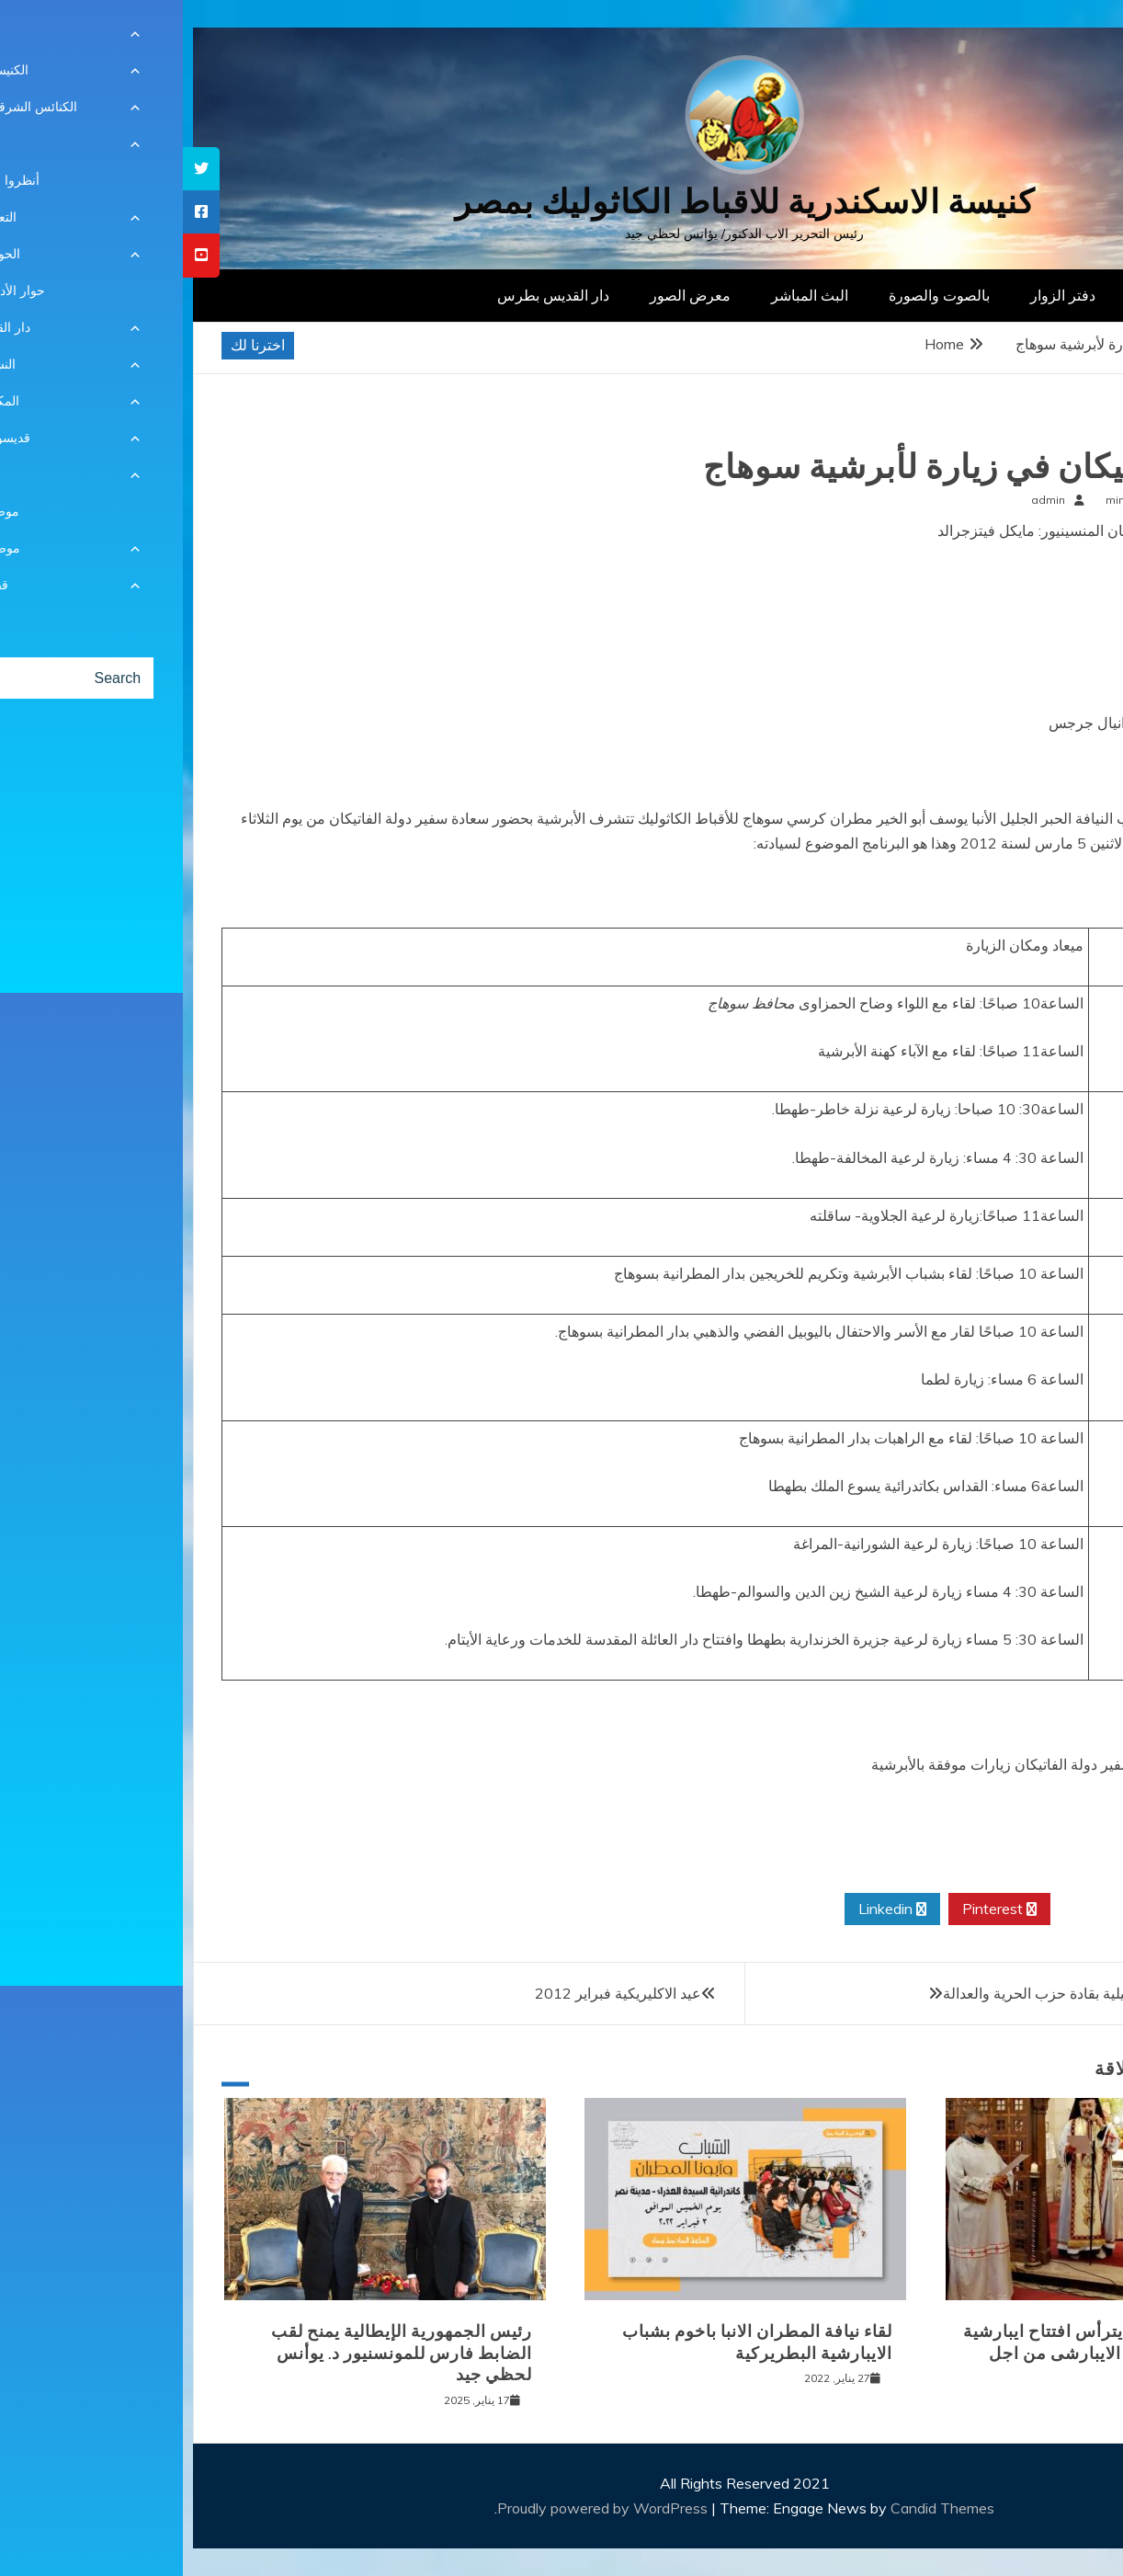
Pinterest (816, 1909)
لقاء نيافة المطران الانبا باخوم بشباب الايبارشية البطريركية (574, 2342)
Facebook (1027, 1909)
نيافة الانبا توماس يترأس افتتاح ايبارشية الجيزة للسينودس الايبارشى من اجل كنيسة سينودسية (925, 2353)
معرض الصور (507, 295)
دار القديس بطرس (370, 295)
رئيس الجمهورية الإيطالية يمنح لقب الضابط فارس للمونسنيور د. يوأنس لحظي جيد (218, 2353)
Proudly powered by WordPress (421, 2508)
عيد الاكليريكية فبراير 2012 (435, 1993)
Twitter (921, 1909)
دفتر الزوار (880, 295)
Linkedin (709, 1909)
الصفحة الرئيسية (1003, 295)
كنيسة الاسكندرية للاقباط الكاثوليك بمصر (562, 202)
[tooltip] (18, 168)
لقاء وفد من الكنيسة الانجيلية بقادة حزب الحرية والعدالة (927, 1993)
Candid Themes (759, 2508)
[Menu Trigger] (1041, 39)
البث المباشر (626, 295)
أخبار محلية (1045, 430)
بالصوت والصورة (756, 295)
